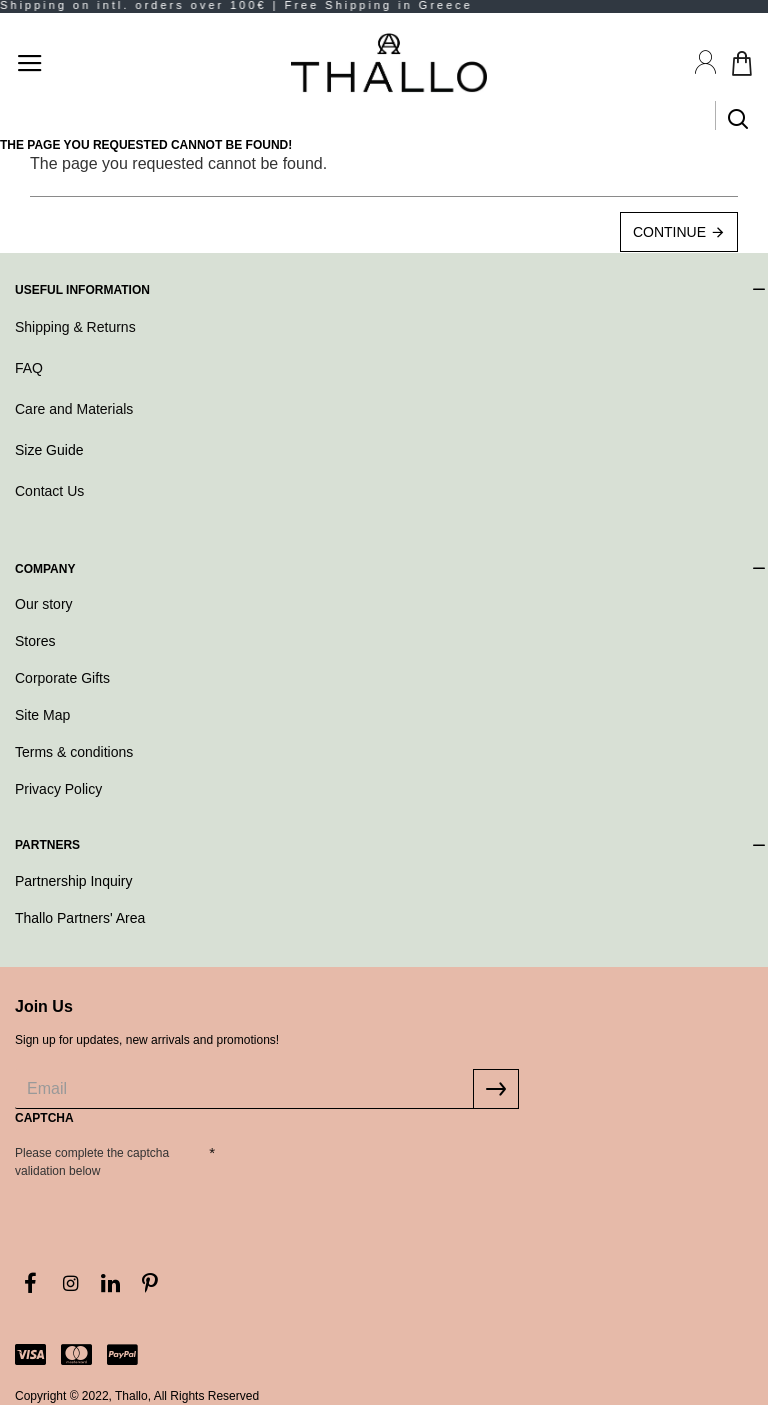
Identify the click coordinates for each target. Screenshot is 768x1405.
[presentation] (355, 1173)
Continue (669, 232)
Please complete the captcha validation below (92, 1162)
